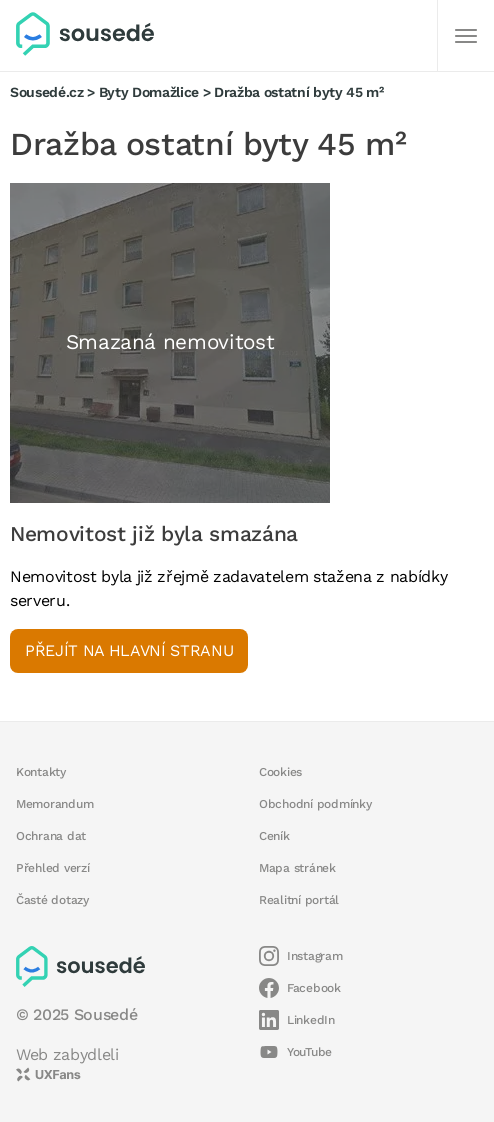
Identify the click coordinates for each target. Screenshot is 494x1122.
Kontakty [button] (41, 772)
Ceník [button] (274, 836)
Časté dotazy (52, 900)
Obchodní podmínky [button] (315, 804)
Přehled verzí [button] (53, 868)
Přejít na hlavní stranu (129, 650)
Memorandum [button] (54, 804)
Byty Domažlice (149, 92)
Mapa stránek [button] (297, 868)
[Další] (466, 36)
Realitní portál (299, 900)
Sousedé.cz (47, 92)
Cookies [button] (280, 772)
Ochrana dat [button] (51, 836)
